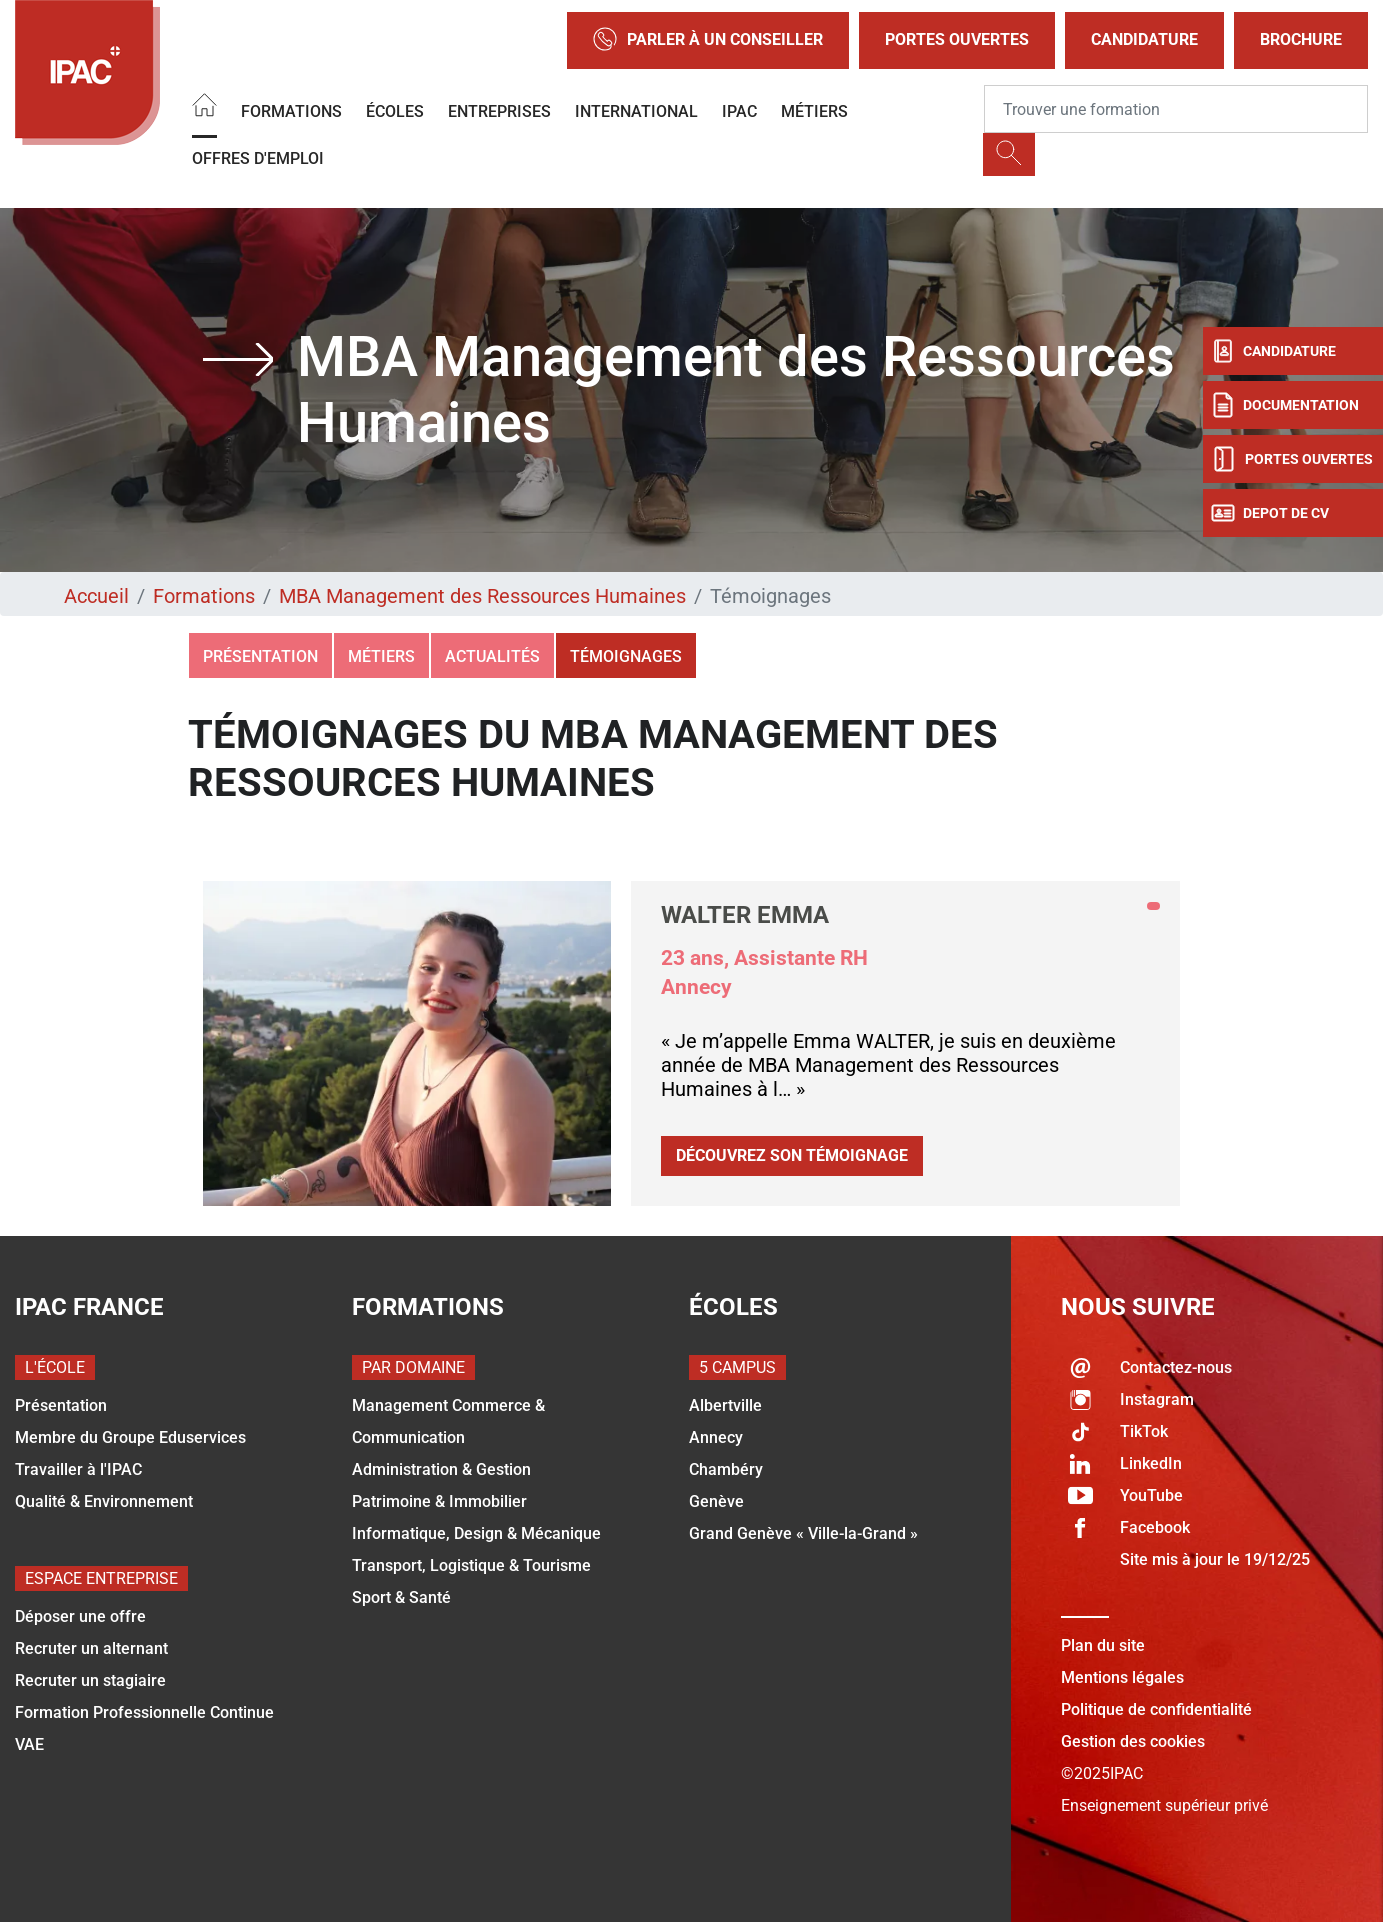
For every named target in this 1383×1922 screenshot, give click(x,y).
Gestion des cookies (1133, 1741)
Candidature (1144, 39)
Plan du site (1103, 1645)
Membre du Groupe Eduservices (130, 1437)
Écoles (395, 111)
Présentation (260, 656)
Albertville (725, 1405)
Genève (716, 1501)
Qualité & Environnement (104, 1501)
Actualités (492, 656)
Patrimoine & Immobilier (439, 1501)
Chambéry (726, 1469)
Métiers (814, 111)
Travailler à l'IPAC (78, 1469)
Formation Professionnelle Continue (144, 1712)
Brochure (1301, 39)
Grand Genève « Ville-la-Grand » (803, 1533)
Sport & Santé (401, 1597)
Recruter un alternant (91, 1648)
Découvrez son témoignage (792, 1155)
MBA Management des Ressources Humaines (482, 596)
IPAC (739, 111)
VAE (29, 1744)
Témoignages (626, 656)
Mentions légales (1122, 1677)
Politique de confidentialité (1156, 1709)
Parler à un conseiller (708, 40)
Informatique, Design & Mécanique (476, 1533)
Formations (291, 111)
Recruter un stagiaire (90, 1680)
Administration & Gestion (441, 1469)
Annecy (716, 1437)
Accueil (96, 596)
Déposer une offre (80, 1616)
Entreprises (499, 111)
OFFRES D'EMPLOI (258, 158)
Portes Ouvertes (957, 39)
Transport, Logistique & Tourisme (471, 1565)
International (636, 111)
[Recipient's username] (1176, 109)
